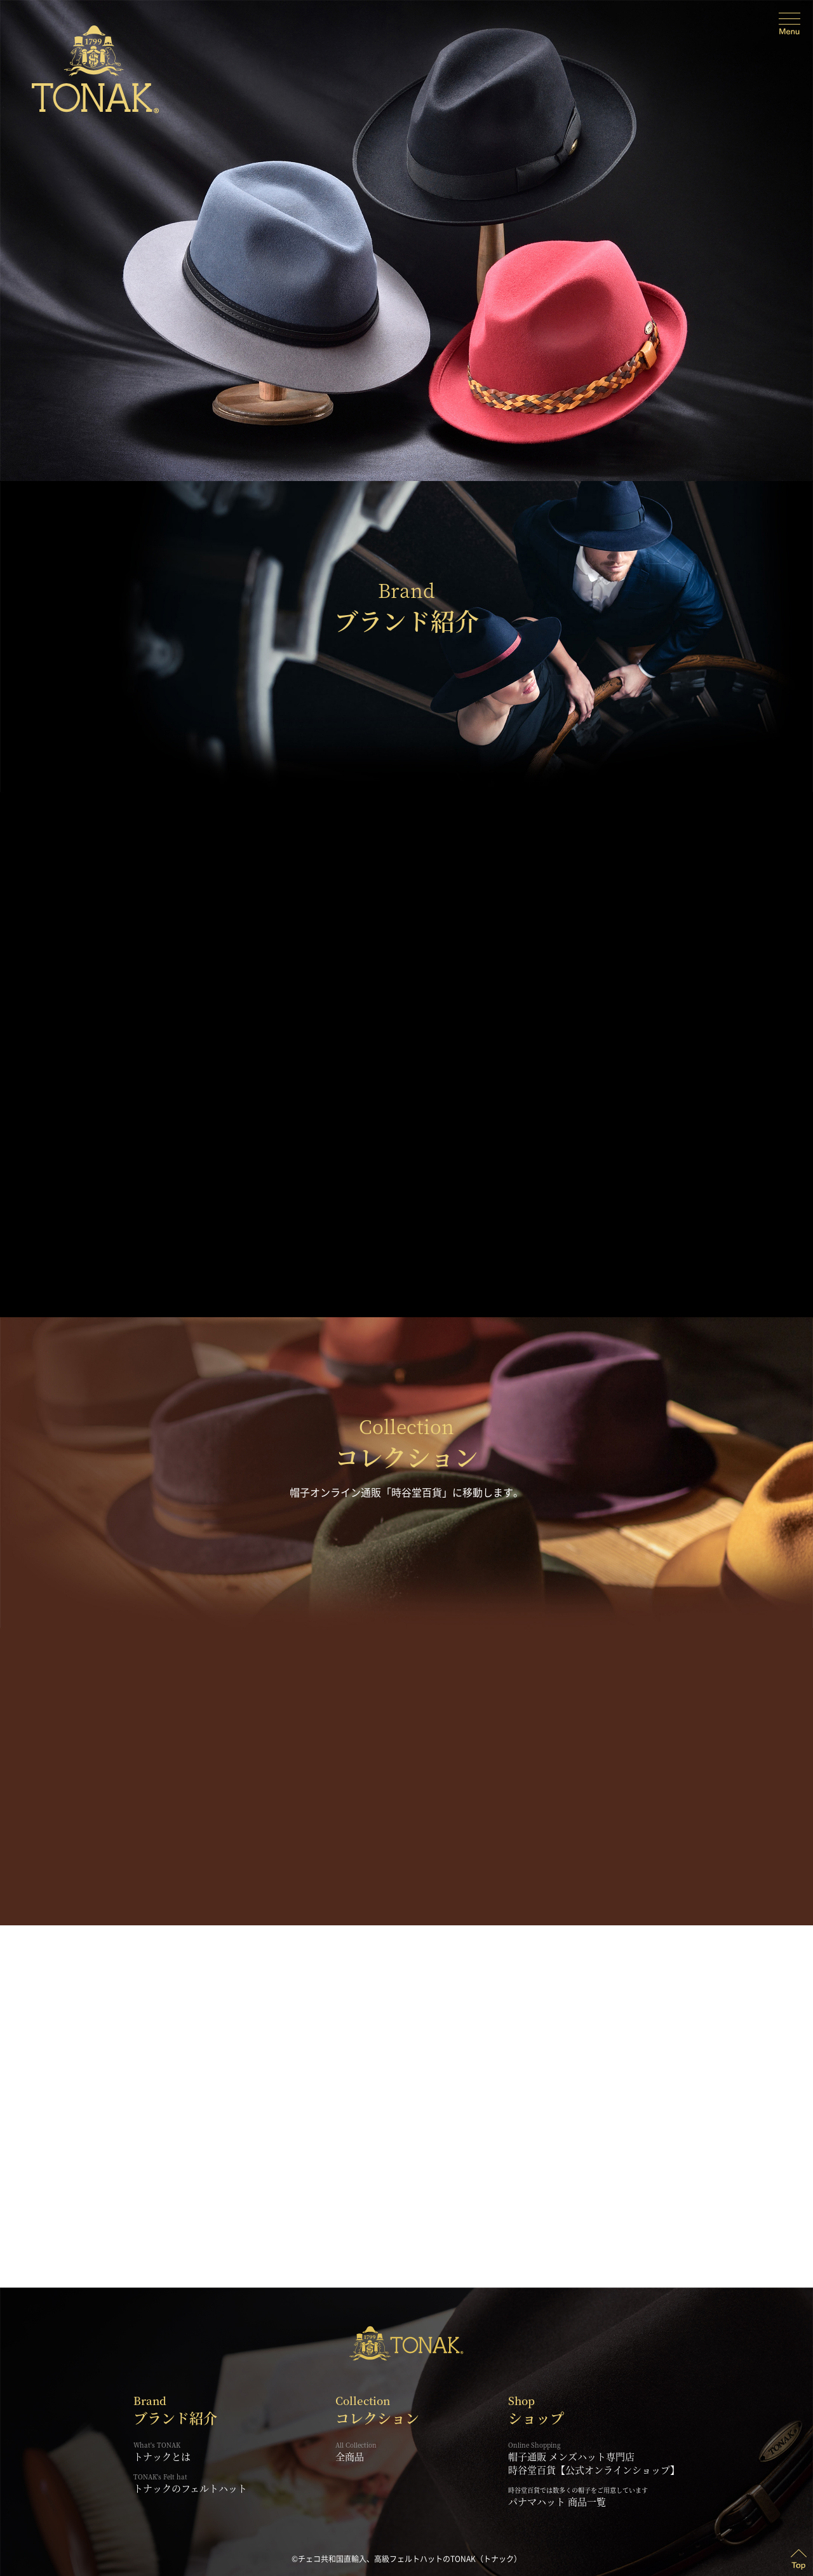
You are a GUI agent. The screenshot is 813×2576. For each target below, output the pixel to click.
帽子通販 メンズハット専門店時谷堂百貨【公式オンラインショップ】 (594, 2458)
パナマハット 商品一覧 (557, 2501)
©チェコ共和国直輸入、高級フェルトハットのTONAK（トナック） (406, 2559)
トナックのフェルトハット (190, 2483)
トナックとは (190, 2452)
